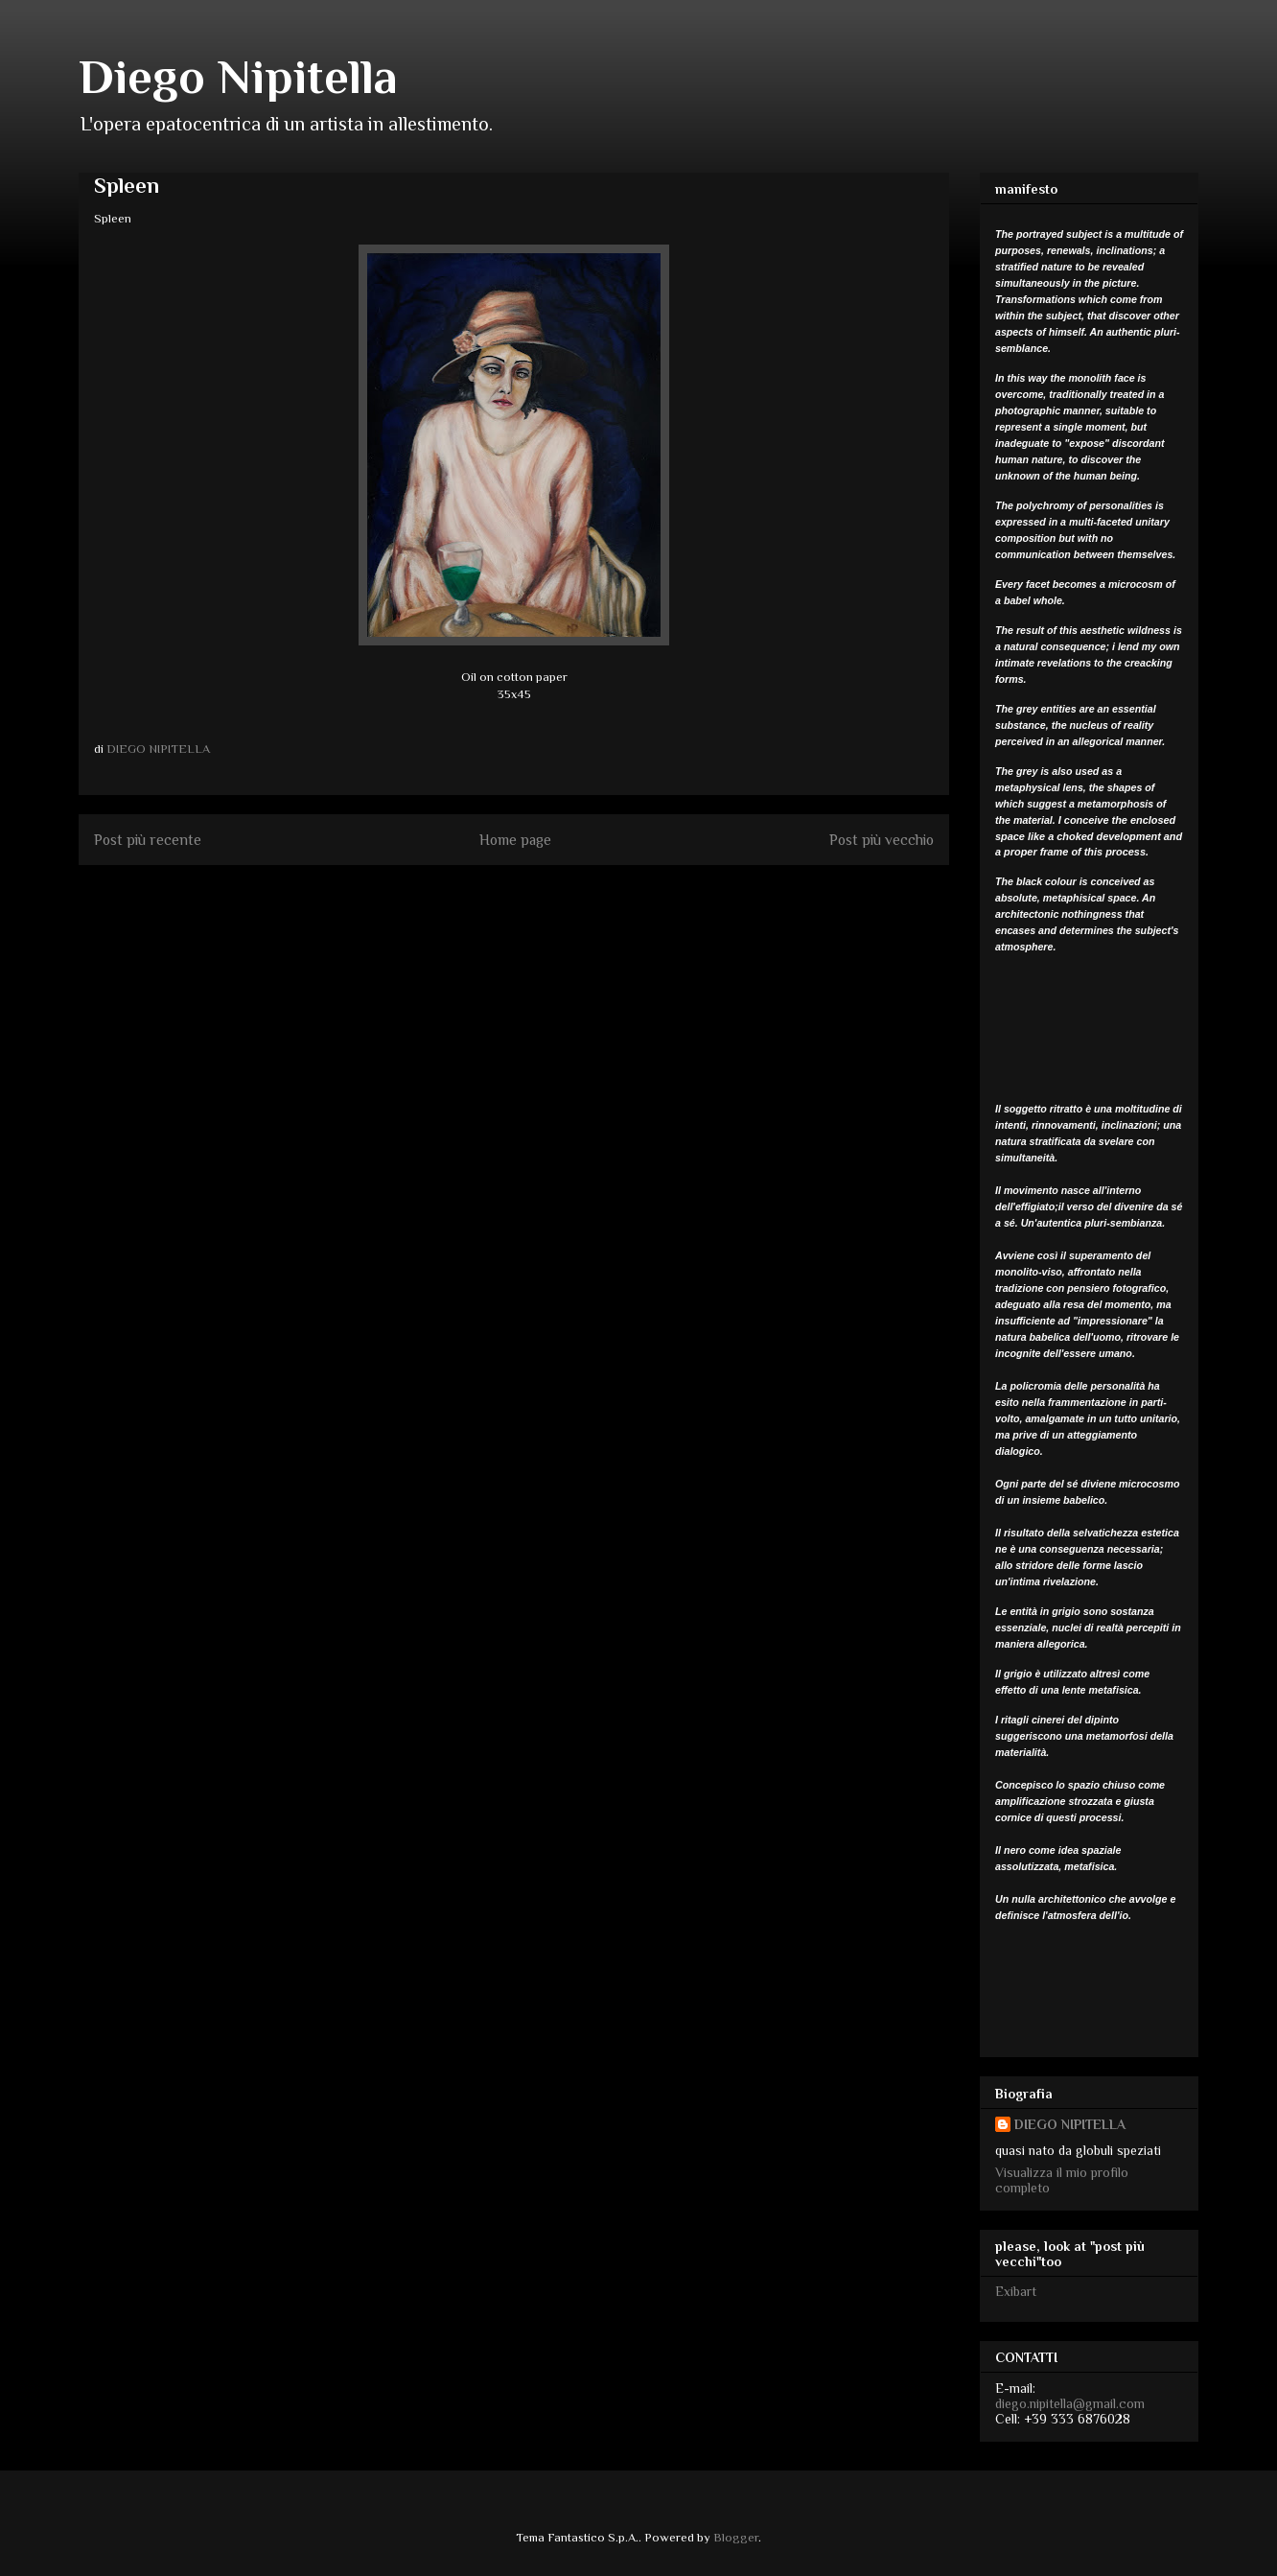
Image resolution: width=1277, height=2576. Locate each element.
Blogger (735, 2537)
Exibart (1015, 2291)
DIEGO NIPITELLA (1070, 2124)
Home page (515, 839)
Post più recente (147, 839)
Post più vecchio (881, 839)
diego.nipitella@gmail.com (1070, 2403)
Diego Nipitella (238, 77)
